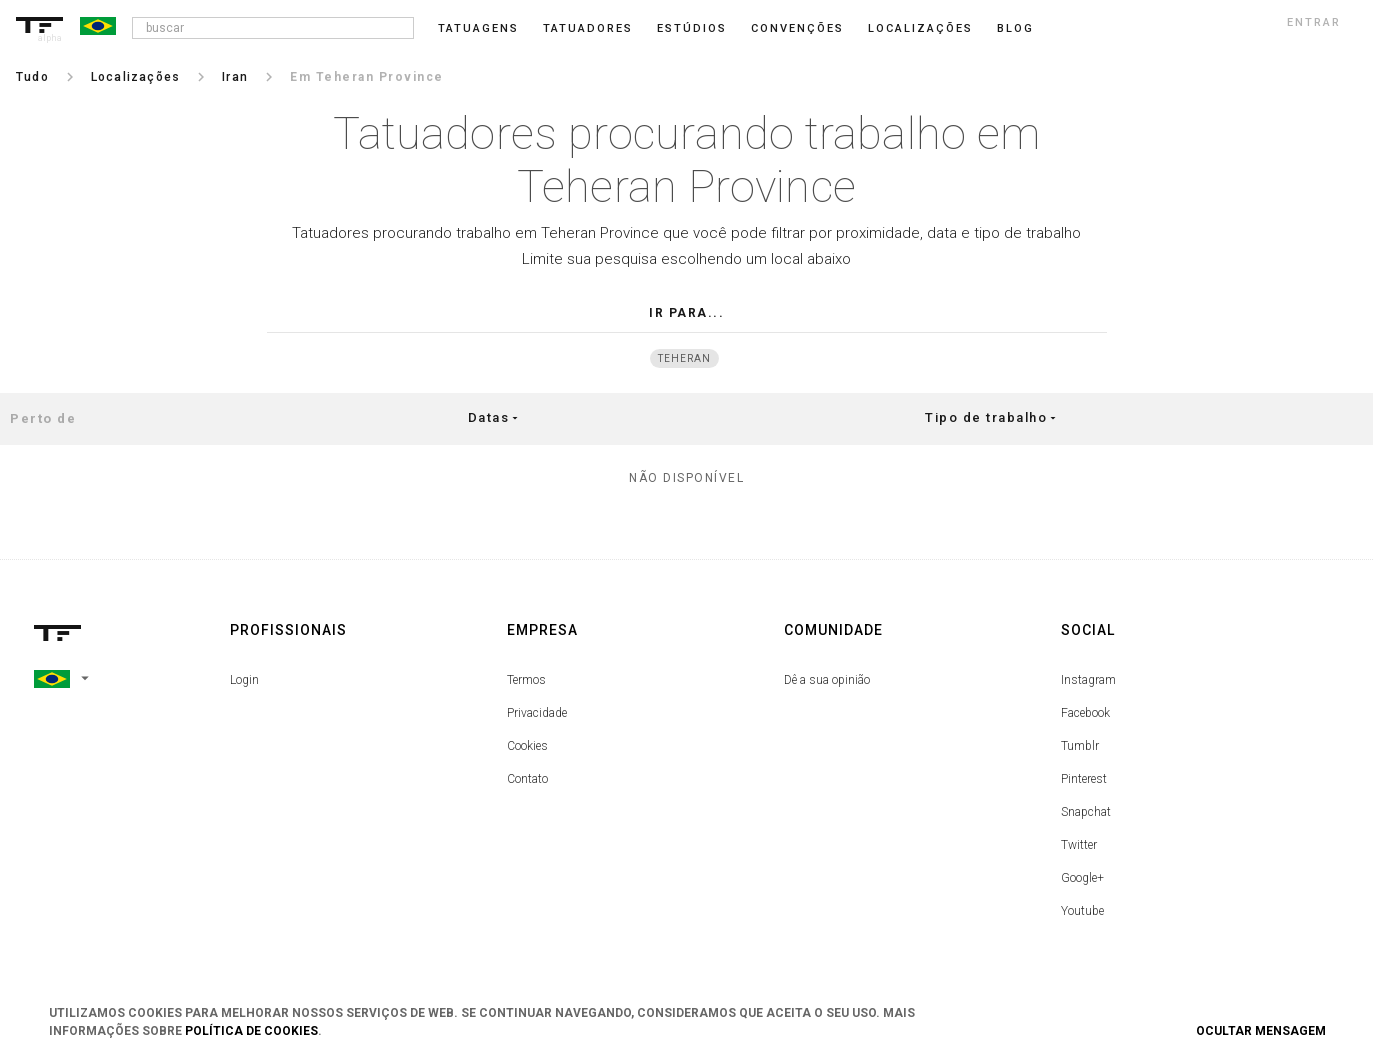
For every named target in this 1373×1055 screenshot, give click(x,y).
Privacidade (537, 713)
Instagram (1088, 680)
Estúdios (692, 28)
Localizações (920, 28)
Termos (526, 680)
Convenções (797, 28)
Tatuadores (588, 28)
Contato (527, 779)
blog (1015, 28)
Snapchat (1086, 812)
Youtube (1082, 911)
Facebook (1085, 713)
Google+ (1082, 878)
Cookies (527, 746)
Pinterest (1084, 779)
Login (244, 680)
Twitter (1079, 845)
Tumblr (1080, 746)
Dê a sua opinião (827, 680)
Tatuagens (478, 28)
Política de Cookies (251, 1031)
